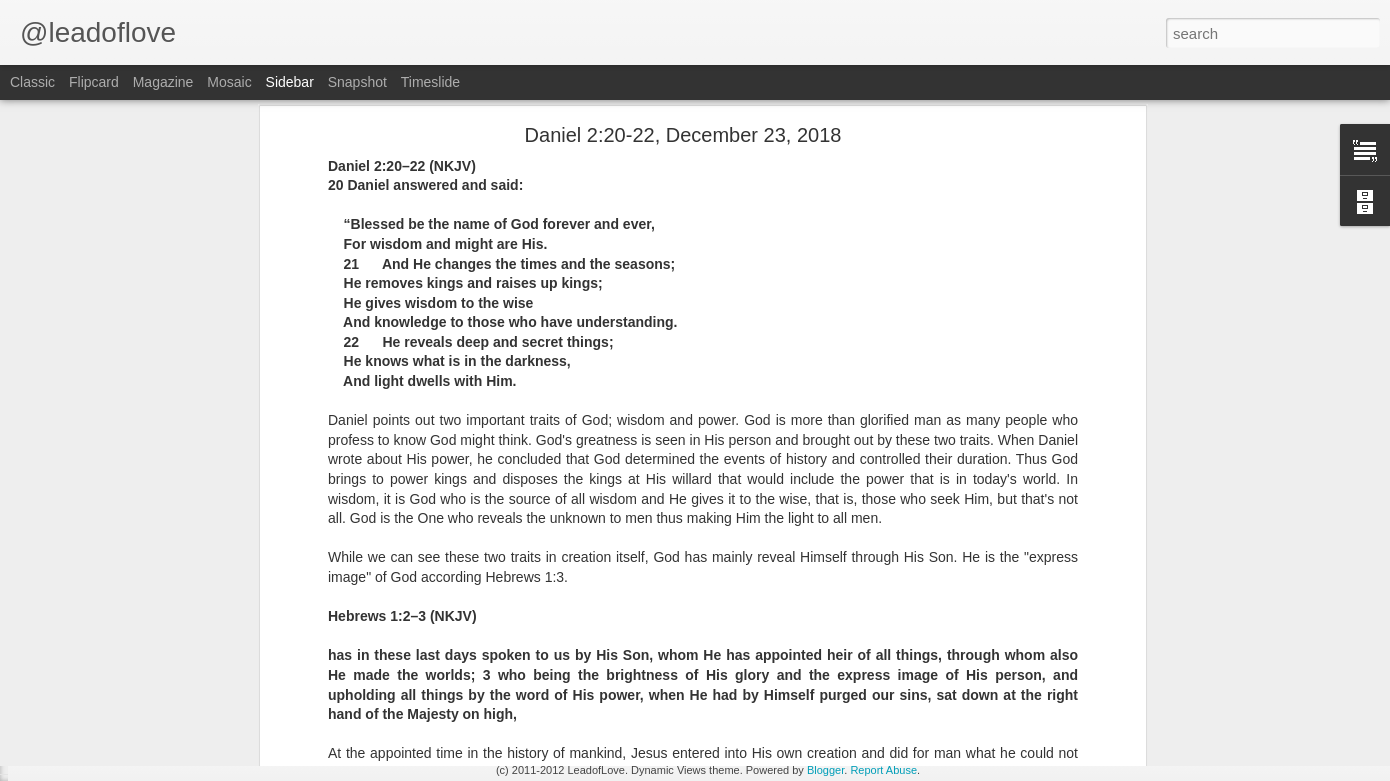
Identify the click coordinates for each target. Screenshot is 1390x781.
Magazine (163, 82)
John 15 (70, 662)
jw (803, 578)
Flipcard (94, 82)
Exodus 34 (77, 752)
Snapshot (357, 82)
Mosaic (229, 82)
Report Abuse (883, 770)
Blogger (825, 770)
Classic (32, 82)
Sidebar (290, 82)
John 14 (70, 707)
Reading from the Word (727, 604)
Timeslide (430, 82)
